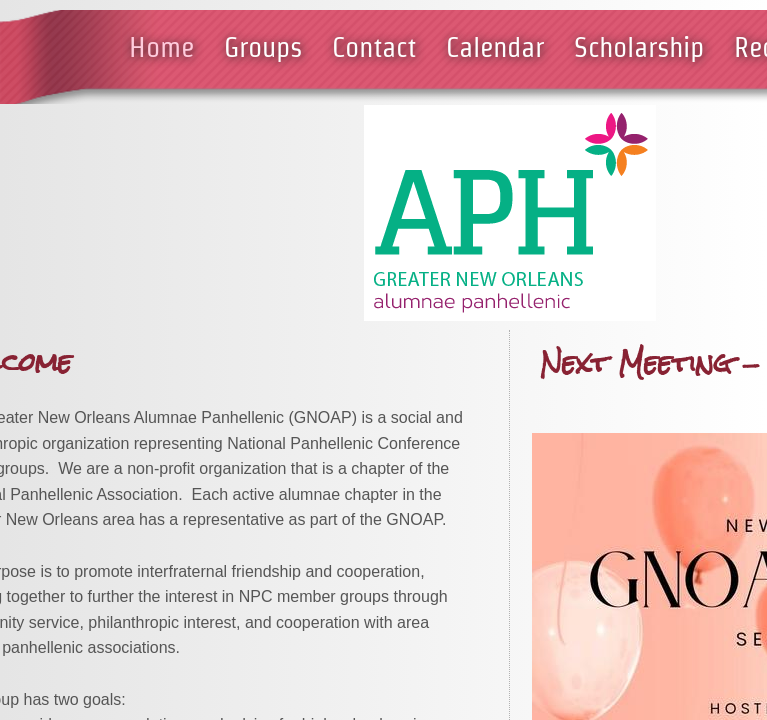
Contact (374, 47)
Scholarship (639, 47)
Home (161, 47)
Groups (263, 47)
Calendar (495, 47)
